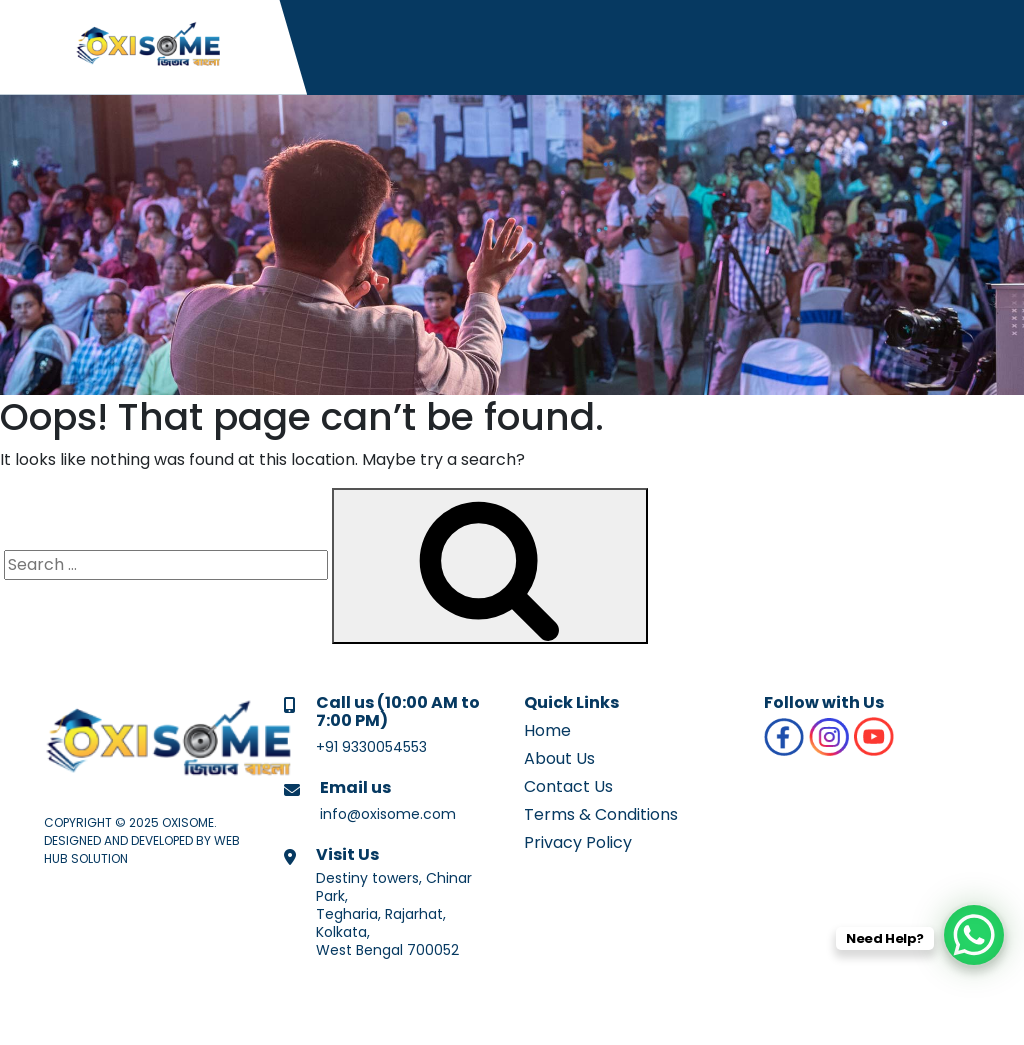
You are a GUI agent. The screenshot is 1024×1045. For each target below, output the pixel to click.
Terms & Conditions (601, 814)
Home (547, 730)
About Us (559, 758)
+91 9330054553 (371, 747)
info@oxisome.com (388, 814)
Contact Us (568, 786)
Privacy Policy (578, 842)
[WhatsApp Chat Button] (974, 935)
